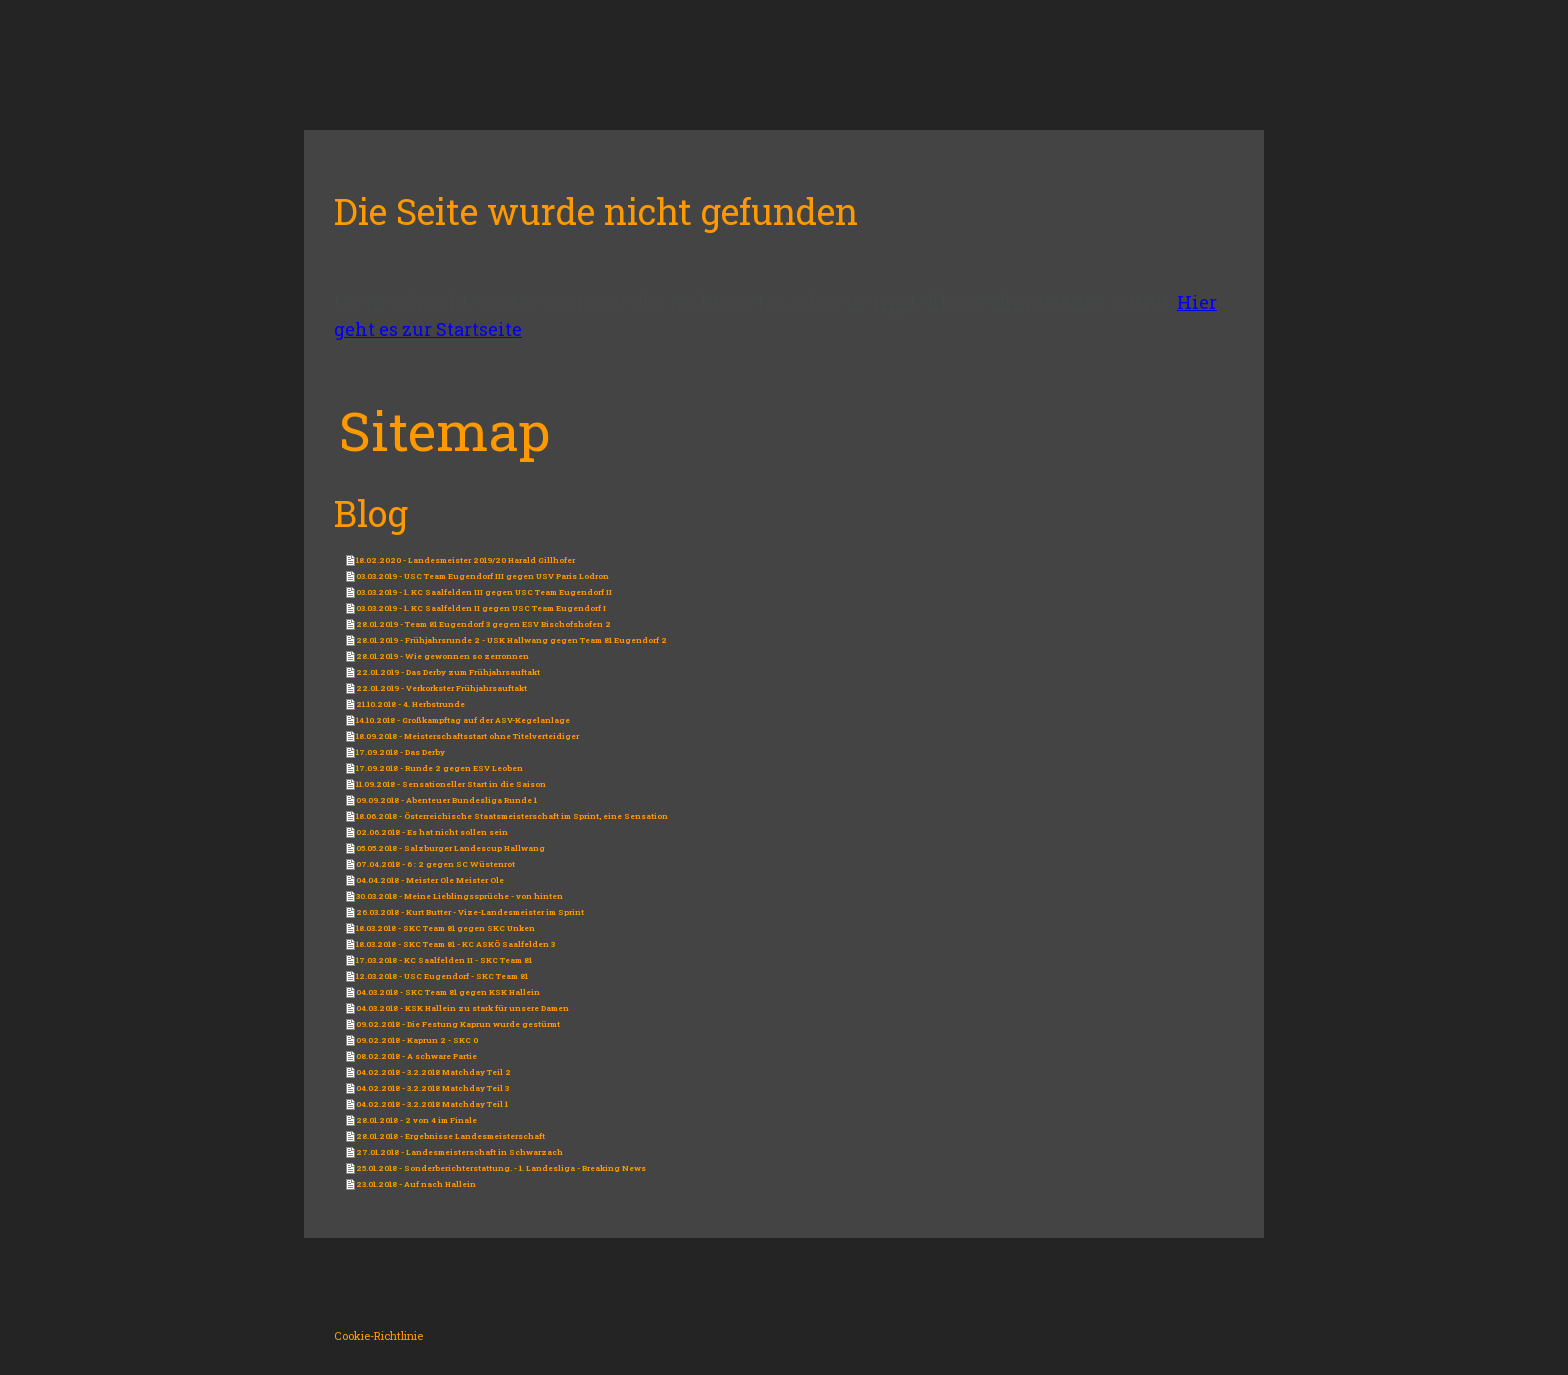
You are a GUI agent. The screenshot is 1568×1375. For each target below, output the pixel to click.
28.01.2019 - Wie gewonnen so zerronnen (442, 656)
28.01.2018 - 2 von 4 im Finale (416, 1120)
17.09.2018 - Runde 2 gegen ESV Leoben (439, 768)
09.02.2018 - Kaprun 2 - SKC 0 (417, 1040)
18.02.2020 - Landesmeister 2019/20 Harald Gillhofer (465, 560)
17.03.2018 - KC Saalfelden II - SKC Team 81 (444, 960)
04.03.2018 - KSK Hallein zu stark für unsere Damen (462, 1008)
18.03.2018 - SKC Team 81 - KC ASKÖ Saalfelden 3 (455, 944)
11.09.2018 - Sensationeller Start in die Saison (451, 784)
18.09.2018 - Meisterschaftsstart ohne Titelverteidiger (467, 736)
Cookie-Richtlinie (378, 1335)
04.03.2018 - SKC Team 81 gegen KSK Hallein (448, 992)
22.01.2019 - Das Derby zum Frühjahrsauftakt (448, 672)
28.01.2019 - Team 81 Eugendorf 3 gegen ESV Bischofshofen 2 (483, 624)
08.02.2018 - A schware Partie (416, 1056)
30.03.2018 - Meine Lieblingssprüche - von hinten (459, 896)
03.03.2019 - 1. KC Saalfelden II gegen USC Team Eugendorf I (481, 608)
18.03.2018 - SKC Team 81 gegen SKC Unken (445, 928)
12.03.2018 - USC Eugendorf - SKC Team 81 (442, 976)
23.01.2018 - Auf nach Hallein (416, 1184)
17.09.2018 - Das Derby (400, 752)
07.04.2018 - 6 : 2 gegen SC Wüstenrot (435, 864)
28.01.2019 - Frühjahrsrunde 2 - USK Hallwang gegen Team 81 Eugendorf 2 (511, 640)
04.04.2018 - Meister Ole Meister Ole (430, 880)
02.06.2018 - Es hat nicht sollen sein (432, 832)
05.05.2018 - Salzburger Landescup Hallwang (450, 848)
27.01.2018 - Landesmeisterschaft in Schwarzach (459, 1152)
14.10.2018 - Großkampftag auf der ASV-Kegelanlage (463, 720)
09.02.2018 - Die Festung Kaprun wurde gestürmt (458, 1024)
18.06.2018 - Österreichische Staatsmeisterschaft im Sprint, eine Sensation (512, 816)
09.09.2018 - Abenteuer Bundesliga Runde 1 (446, 800)
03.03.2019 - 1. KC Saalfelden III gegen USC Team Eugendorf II (484, 592)
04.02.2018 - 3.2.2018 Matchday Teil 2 (433, 1072)
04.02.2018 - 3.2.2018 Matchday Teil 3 (432, 1088)
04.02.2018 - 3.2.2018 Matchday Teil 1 (432, 1104)
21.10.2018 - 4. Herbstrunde (410, 704)
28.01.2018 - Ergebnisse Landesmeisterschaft (450, 1136)
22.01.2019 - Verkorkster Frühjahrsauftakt (441, 688)
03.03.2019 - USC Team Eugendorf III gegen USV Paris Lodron (482, 576)
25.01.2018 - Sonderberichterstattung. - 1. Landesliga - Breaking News (501, 1168)
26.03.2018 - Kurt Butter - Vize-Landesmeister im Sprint (470, 912)
